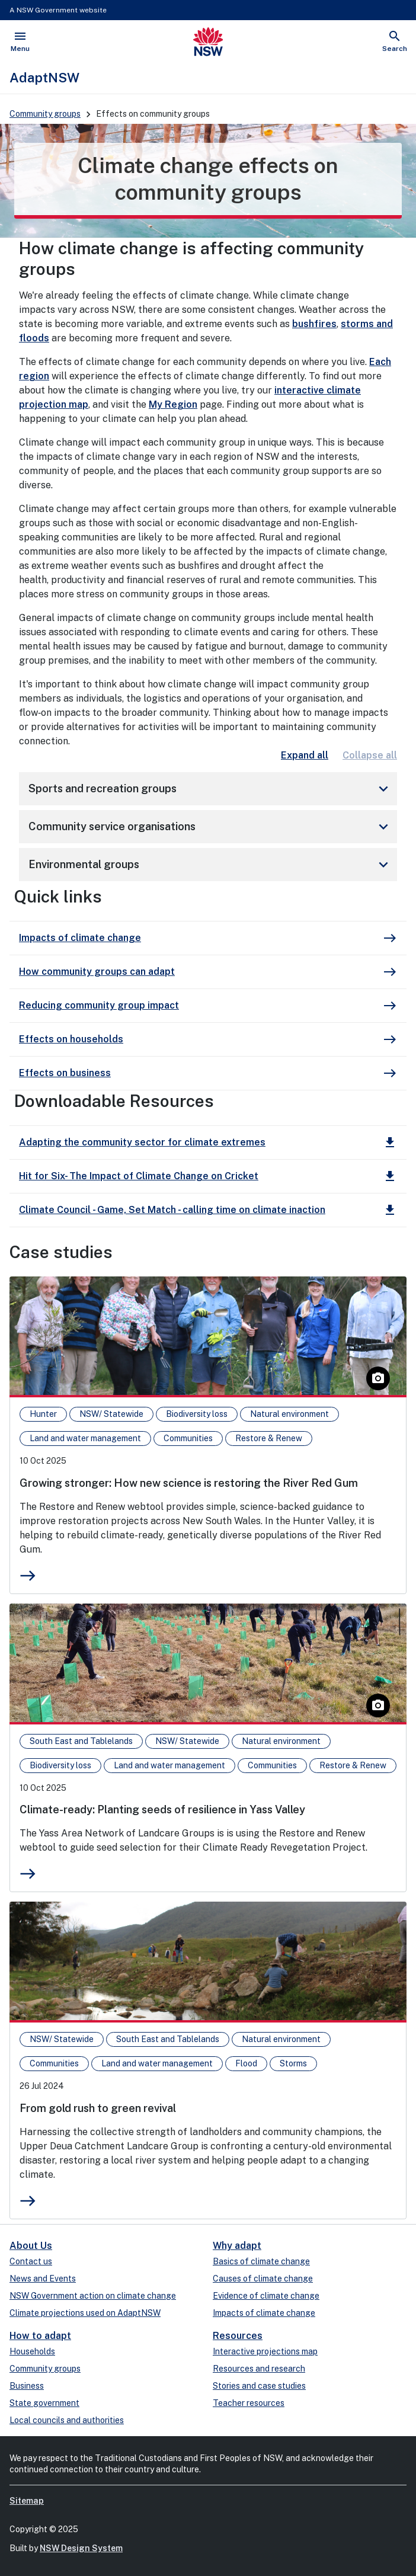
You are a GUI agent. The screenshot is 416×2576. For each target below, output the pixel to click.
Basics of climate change (261, 2261)
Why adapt (237, 2245)
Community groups (45, 114)
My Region (173, 404)
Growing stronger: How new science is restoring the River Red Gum (189, 1483)
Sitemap (26, 2500)
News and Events (42, 2278)
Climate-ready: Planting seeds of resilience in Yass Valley (162, 1809)
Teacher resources (248, 2403)
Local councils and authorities (66, 2420)
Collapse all (370, 755)
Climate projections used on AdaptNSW (85, 2313)
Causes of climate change (263, 2278)
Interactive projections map (265, 2351)
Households (32, 2351)
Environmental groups (210, 864)
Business (26, 2386)
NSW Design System (81, 2548)
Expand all (304, 755)
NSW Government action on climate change (92, 2295)
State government (44, 2403)
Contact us (30, 2261)
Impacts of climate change (264, 2313)
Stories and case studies (259, 2386)
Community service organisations (210, 827)
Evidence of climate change (266, 2295)
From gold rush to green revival (98, 2108)
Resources (238, 2335)
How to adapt (40, 2335)
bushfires (314, 323)
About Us (30, 2245)
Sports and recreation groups (210, 789)
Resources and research (259, 2368)
